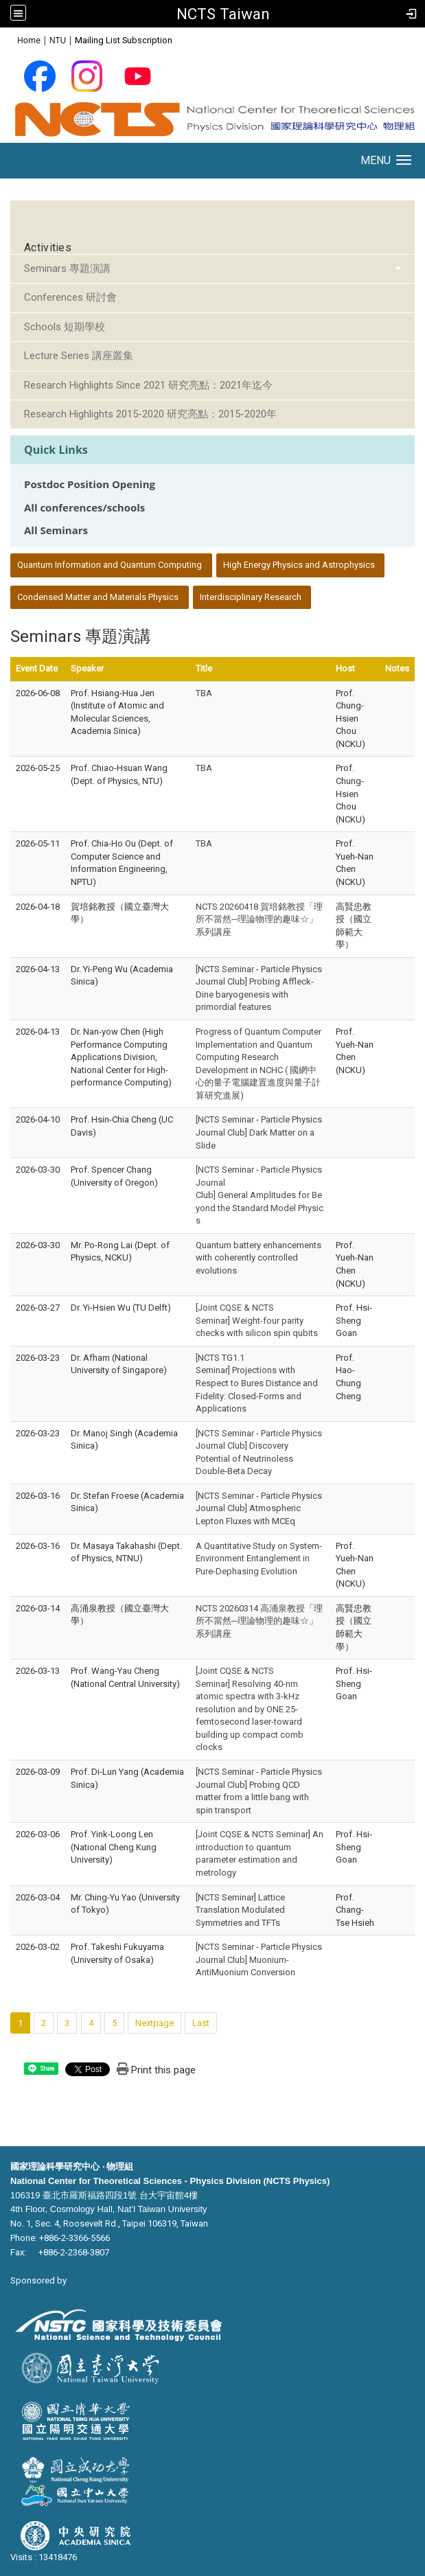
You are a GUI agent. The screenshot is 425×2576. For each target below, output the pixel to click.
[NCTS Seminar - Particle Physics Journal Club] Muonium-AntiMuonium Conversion (259, 1959)
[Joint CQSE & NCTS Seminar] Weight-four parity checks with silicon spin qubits (257, 1320)
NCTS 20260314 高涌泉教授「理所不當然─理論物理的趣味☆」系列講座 (259, 1621)
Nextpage (154, 2023)
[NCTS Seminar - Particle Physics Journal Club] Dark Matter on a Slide (259, 1132)
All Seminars (56, 530)
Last (200, 2023)
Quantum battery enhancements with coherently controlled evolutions (258, 1258)
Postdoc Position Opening (89, 484)
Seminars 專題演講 (67, 268)
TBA (204, 693)
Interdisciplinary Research (250, 597)
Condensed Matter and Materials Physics (98, 597)
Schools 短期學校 (64, 327)
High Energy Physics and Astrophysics (299, 565)
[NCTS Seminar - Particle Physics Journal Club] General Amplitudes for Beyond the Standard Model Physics (259, 1195)
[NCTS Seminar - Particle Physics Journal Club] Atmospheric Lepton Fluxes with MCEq (259, 1508)
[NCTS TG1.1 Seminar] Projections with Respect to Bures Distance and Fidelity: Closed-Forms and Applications (257, 1383)
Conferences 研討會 (70, 297)
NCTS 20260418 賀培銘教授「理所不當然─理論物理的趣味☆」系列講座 (259, 919)
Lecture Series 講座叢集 (78, 355)
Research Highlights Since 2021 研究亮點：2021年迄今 (148, 385)
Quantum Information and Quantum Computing (109, 565)
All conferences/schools (84, 507)
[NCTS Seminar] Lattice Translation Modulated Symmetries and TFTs (240, 1910)
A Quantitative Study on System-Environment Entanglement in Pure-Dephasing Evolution (259, 1558)
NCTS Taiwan (223, 14)
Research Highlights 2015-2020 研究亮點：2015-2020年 (150, 414)
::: (10, 39)
